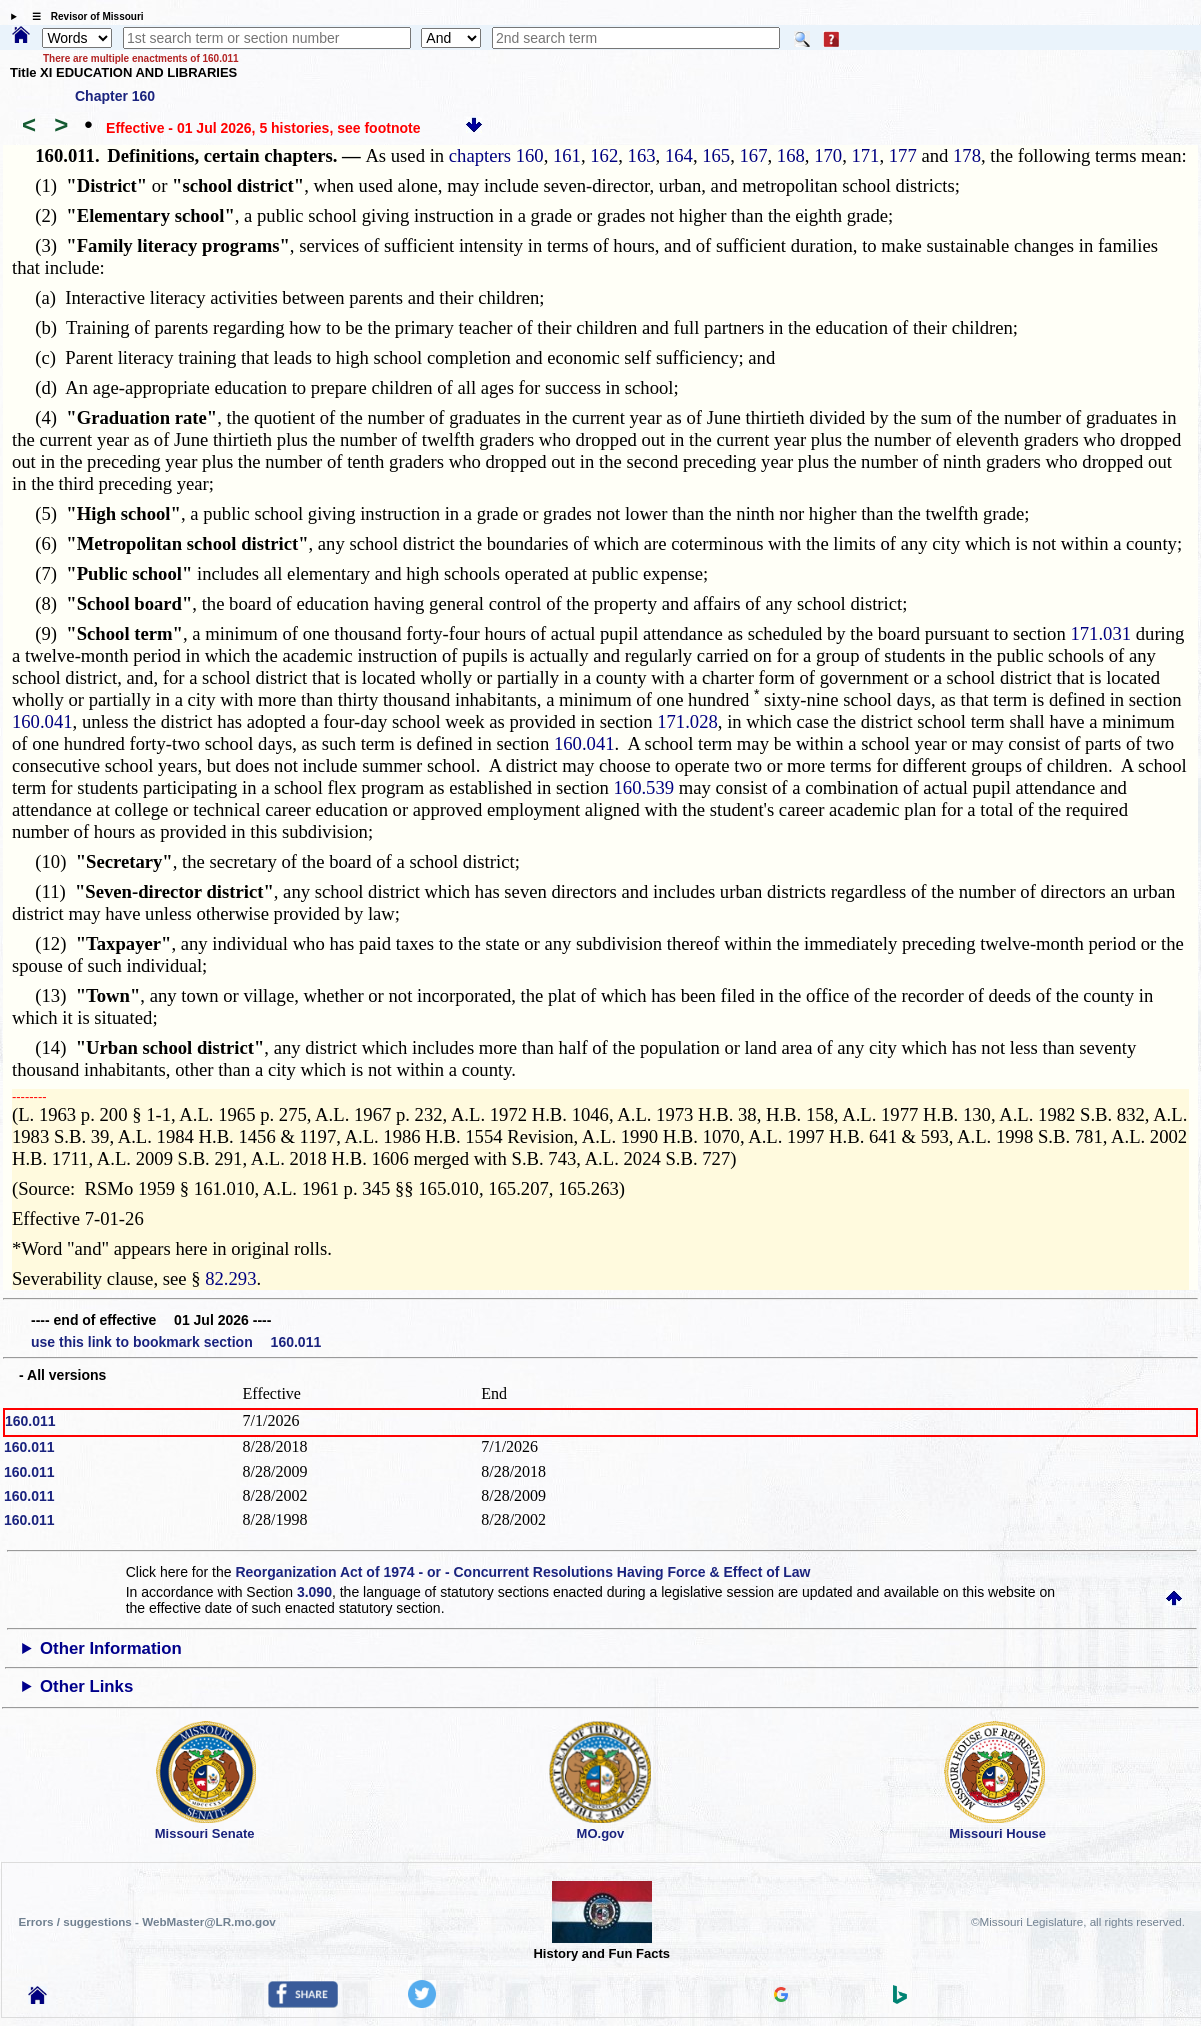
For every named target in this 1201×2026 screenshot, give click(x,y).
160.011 (30, 1421)
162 (604, 155)
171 (865, 155)
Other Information (111, 1648)
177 (903, 155)
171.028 (687, 721)
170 (828, 155)
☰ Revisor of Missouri (83, 16)
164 (679, 155)
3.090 (314, 1592)
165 (716, 155)
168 (791, 155)
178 (967, 155)
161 (567, 155)
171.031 (1100, 633)
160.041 (42, 721)
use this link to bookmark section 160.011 (176, 1342)
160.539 (643, 787)
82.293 (230, 1278)
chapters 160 (496, 155)
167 (754, 155)
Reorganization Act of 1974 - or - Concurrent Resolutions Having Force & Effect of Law (522, 1572)
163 (642, 155)
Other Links (86, 1686)
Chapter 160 (115, 96)
